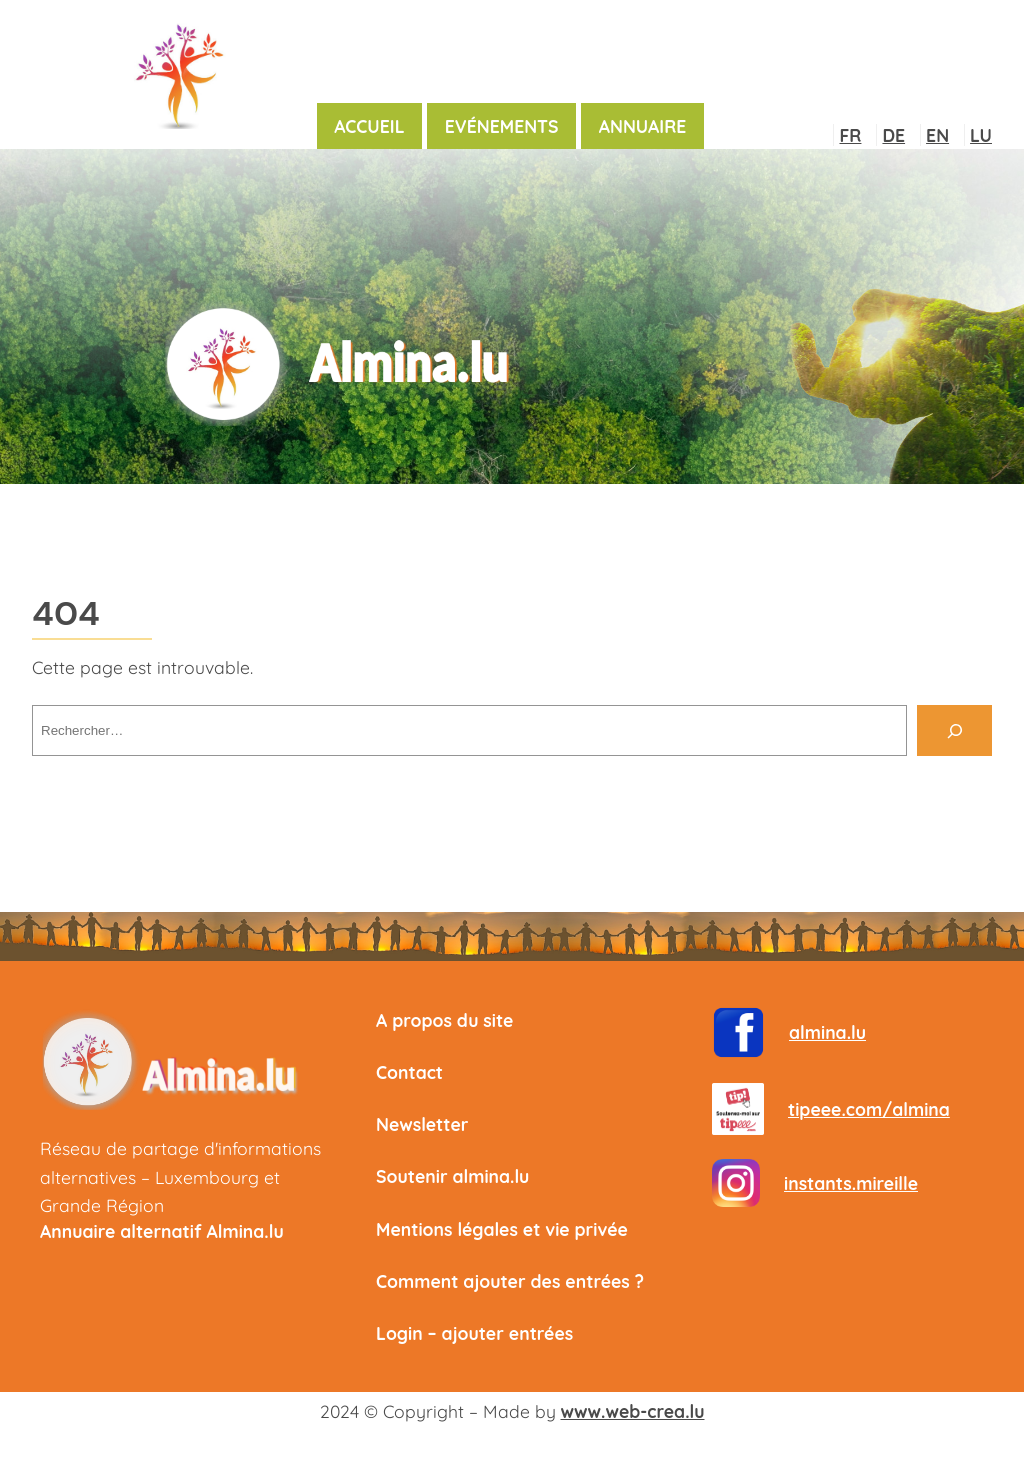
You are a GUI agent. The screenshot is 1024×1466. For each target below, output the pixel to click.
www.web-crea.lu (633, 1411)
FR (850, 135)
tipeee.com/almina (869, 1109)
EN (937, 135)
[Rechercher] (954, 730)
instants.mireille (851, 1183)
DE (893, 135)
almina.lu (827, 1032)
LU (981, 135)
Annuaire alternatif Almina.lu (162, 1231)
